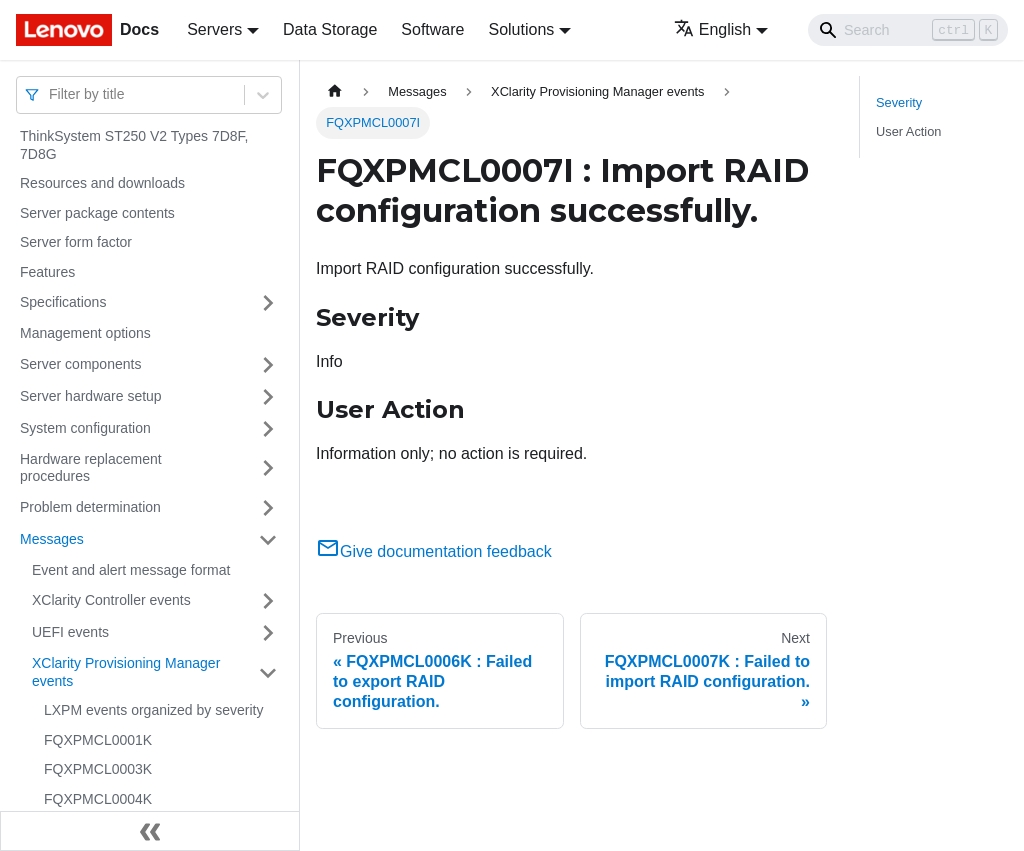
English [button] (712, 29)
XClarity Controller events (111, 600)
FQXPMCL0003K (98, 769)
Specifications (63, 302)
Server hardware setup (91, 396)
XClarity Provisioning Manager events (126, 672)
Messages (52, 539)
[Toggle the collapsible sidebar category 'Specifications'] (268, 303)
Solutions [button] (521, 29)
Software (432, 29)
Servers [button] (214, 29)
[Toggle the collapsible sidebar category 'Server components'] (268, 365)
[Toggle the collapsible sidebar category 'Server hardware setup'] (268, 397)
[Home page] (335, 91)
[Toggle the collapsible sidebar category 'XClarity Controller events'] (268, 601)
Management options (85, 333)
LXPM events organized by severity (153, 710)
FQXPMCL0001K (98, 740)
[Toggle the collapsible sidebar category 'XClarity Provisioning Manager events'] (268, 672)
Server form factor (76, 242)
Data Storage (330, 29)
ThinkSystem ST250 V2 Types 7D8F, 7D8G (134, 145)
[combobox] (51, 94)
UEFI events (70, 632)
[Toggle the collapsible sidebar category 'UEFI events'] (268, 633)
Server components (80, 364)
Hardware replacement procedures (91, 468)
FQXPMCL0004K (98, 799)
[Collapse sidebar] (150, 831)
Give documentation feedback (434, 551)
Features (47, 272)
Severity (899, 102)
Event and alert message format (131, 570)
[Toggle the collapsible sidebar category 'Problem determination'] (268, 508)
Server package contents (97, 213)
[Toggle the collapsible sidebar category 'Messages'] (268, 540)
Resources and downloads (102, 183)
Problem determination (90, 507)
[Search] (908, 30)
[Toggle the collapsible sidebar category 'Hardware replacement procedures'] (268, 468)
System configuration (85, 428)
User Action (908, 131)
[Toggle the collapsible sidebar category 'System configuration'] (268, 429)
